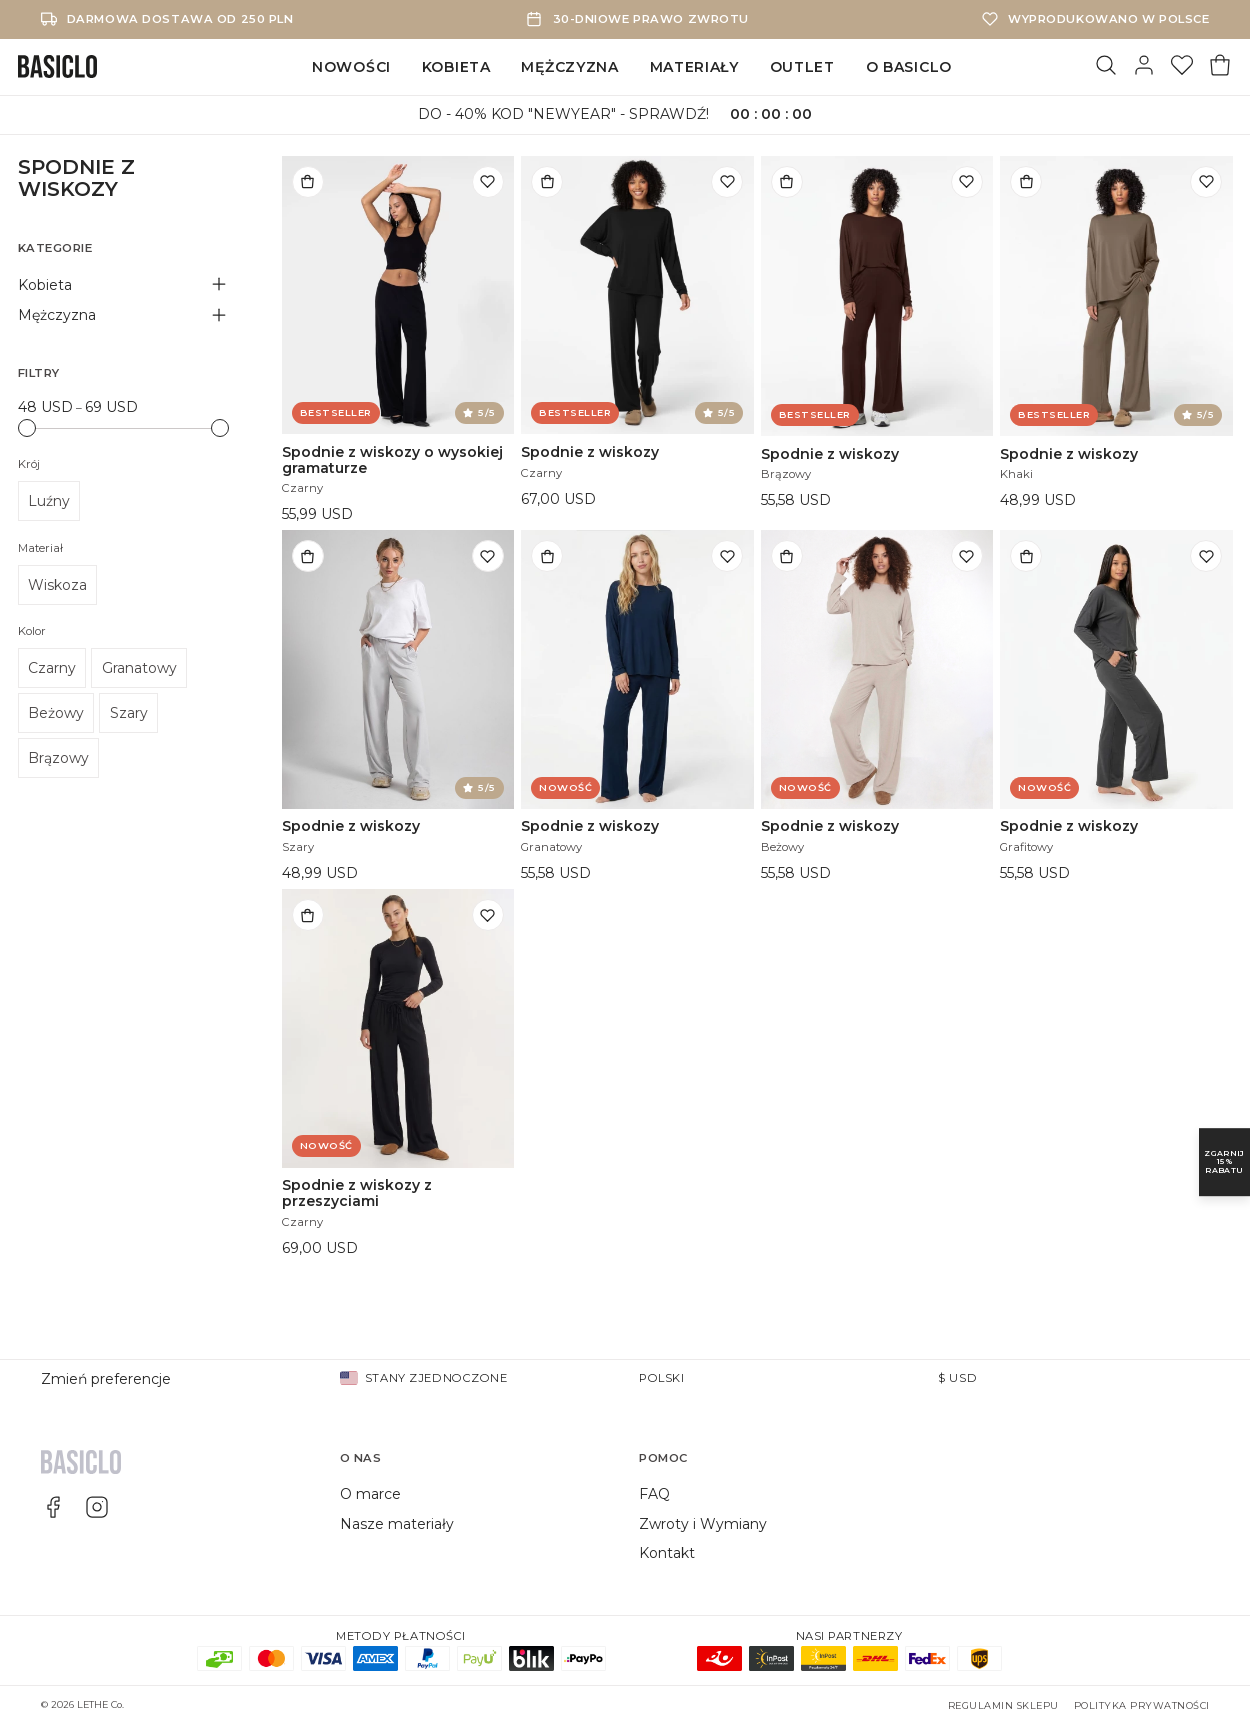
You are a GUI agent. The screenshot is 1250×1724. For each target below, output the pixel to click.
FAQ (654, 1494)
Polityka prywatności (1142, 1705)
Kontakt (667, 1553)
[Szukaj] (1106, 67)
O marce (370, 1494)
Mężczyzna (569, 67)
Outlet (802, 67)
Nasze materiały (397, 1524)
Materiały (694, 67)
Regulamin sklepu (1003, 1705)
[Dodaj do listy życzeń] (488, 182)
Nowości (351, 67)
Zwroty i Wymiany (703, 1524)
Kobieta (456, 67)
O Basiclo (909, 67)
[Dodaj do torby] (308, 182)
